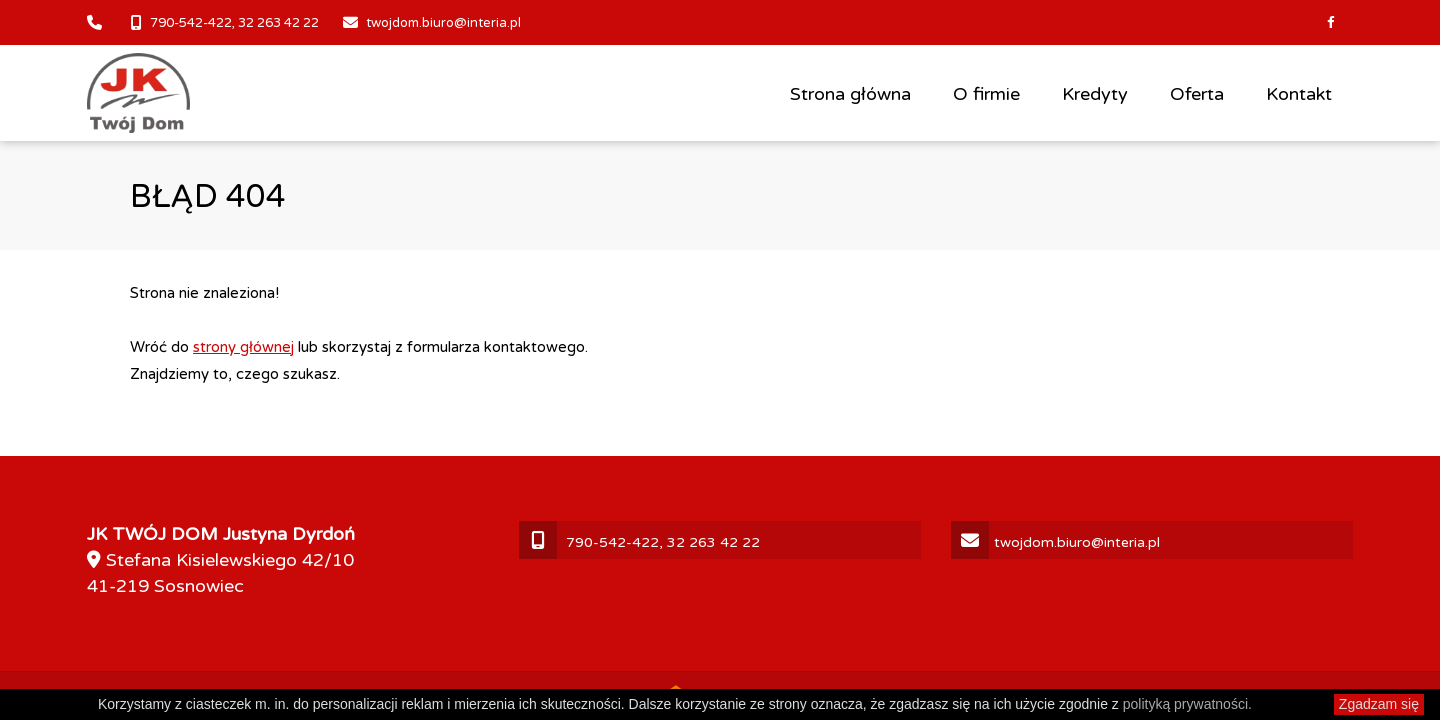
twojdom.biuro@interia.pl (443, 23)
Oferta (1197, 94)
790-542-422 (191, 23)
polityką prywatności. (1187, 704)
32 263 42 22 (278, 23)
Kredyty (1095, 94)
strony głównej (243, 347)
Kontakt (1299, 94)
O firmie (986, 94)
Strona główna (850, 94)
